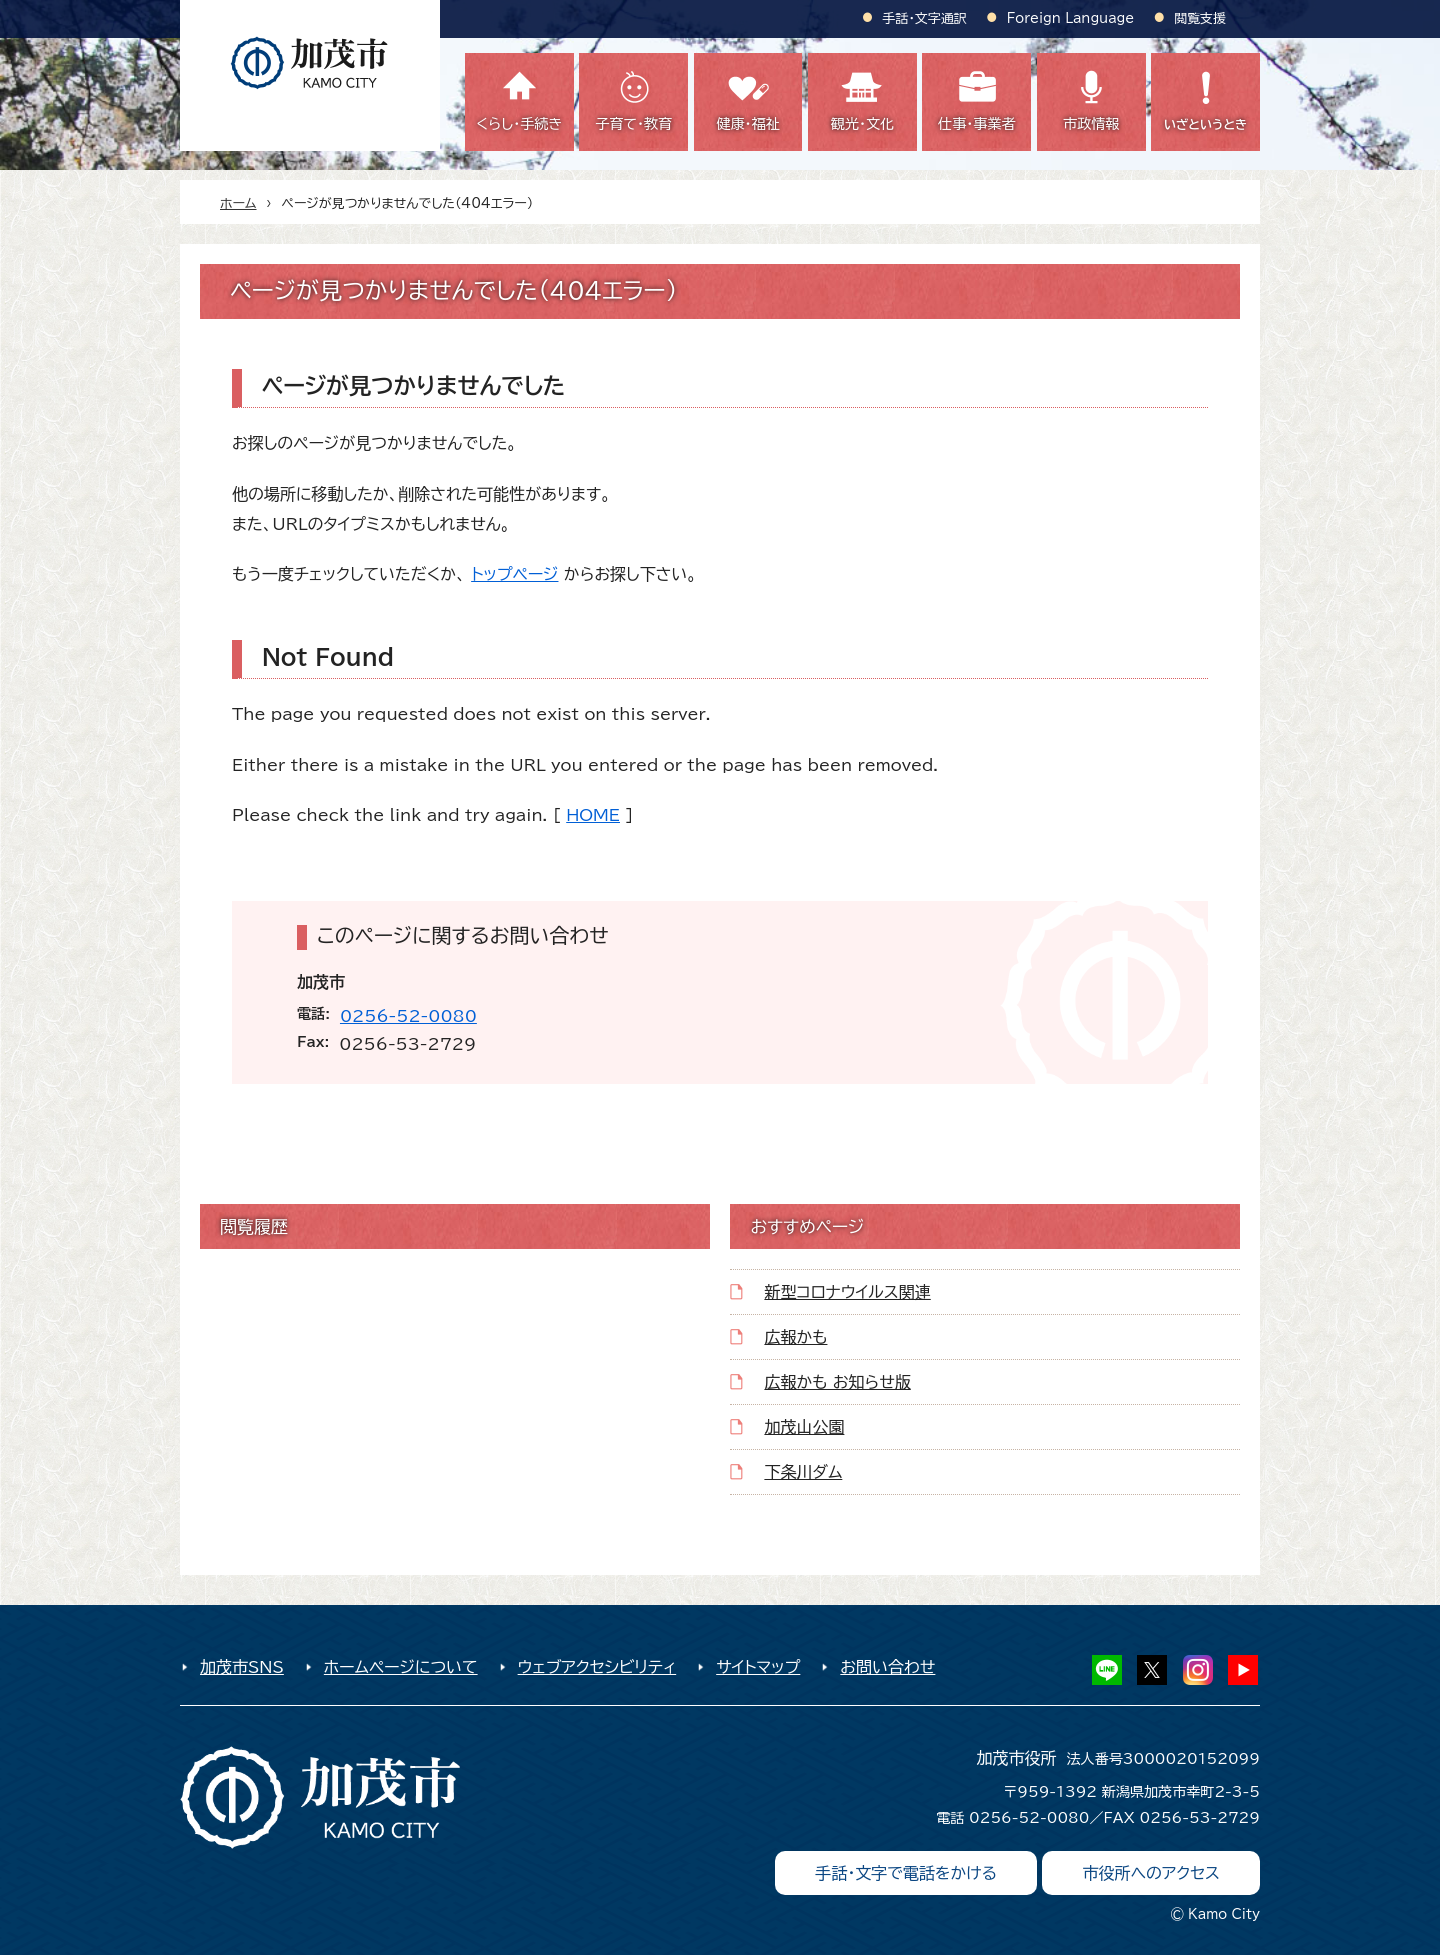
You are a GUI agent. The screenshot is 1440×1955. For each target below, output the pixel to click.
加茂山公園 (804, 1427)
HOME (593, 815)
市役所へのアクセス (1151, 1873)
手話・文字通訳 (925, 18)
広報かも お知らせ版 (837, 1382)
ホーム (238, 203)
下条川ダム (803, 1472)
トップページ (514, 574)
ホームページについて (401, 1667)
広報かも (795, 1337)
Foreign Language (1070, 18)
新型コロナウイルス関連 (847, 1292)
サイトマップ (758, 1667)
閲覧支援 (1200, 18)
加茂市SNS (242, 1667)
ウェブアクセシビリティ (597, 1667)
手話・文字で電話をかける (906, 1873)
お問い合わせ (887, 1667)
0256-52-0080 (408, 1016)
